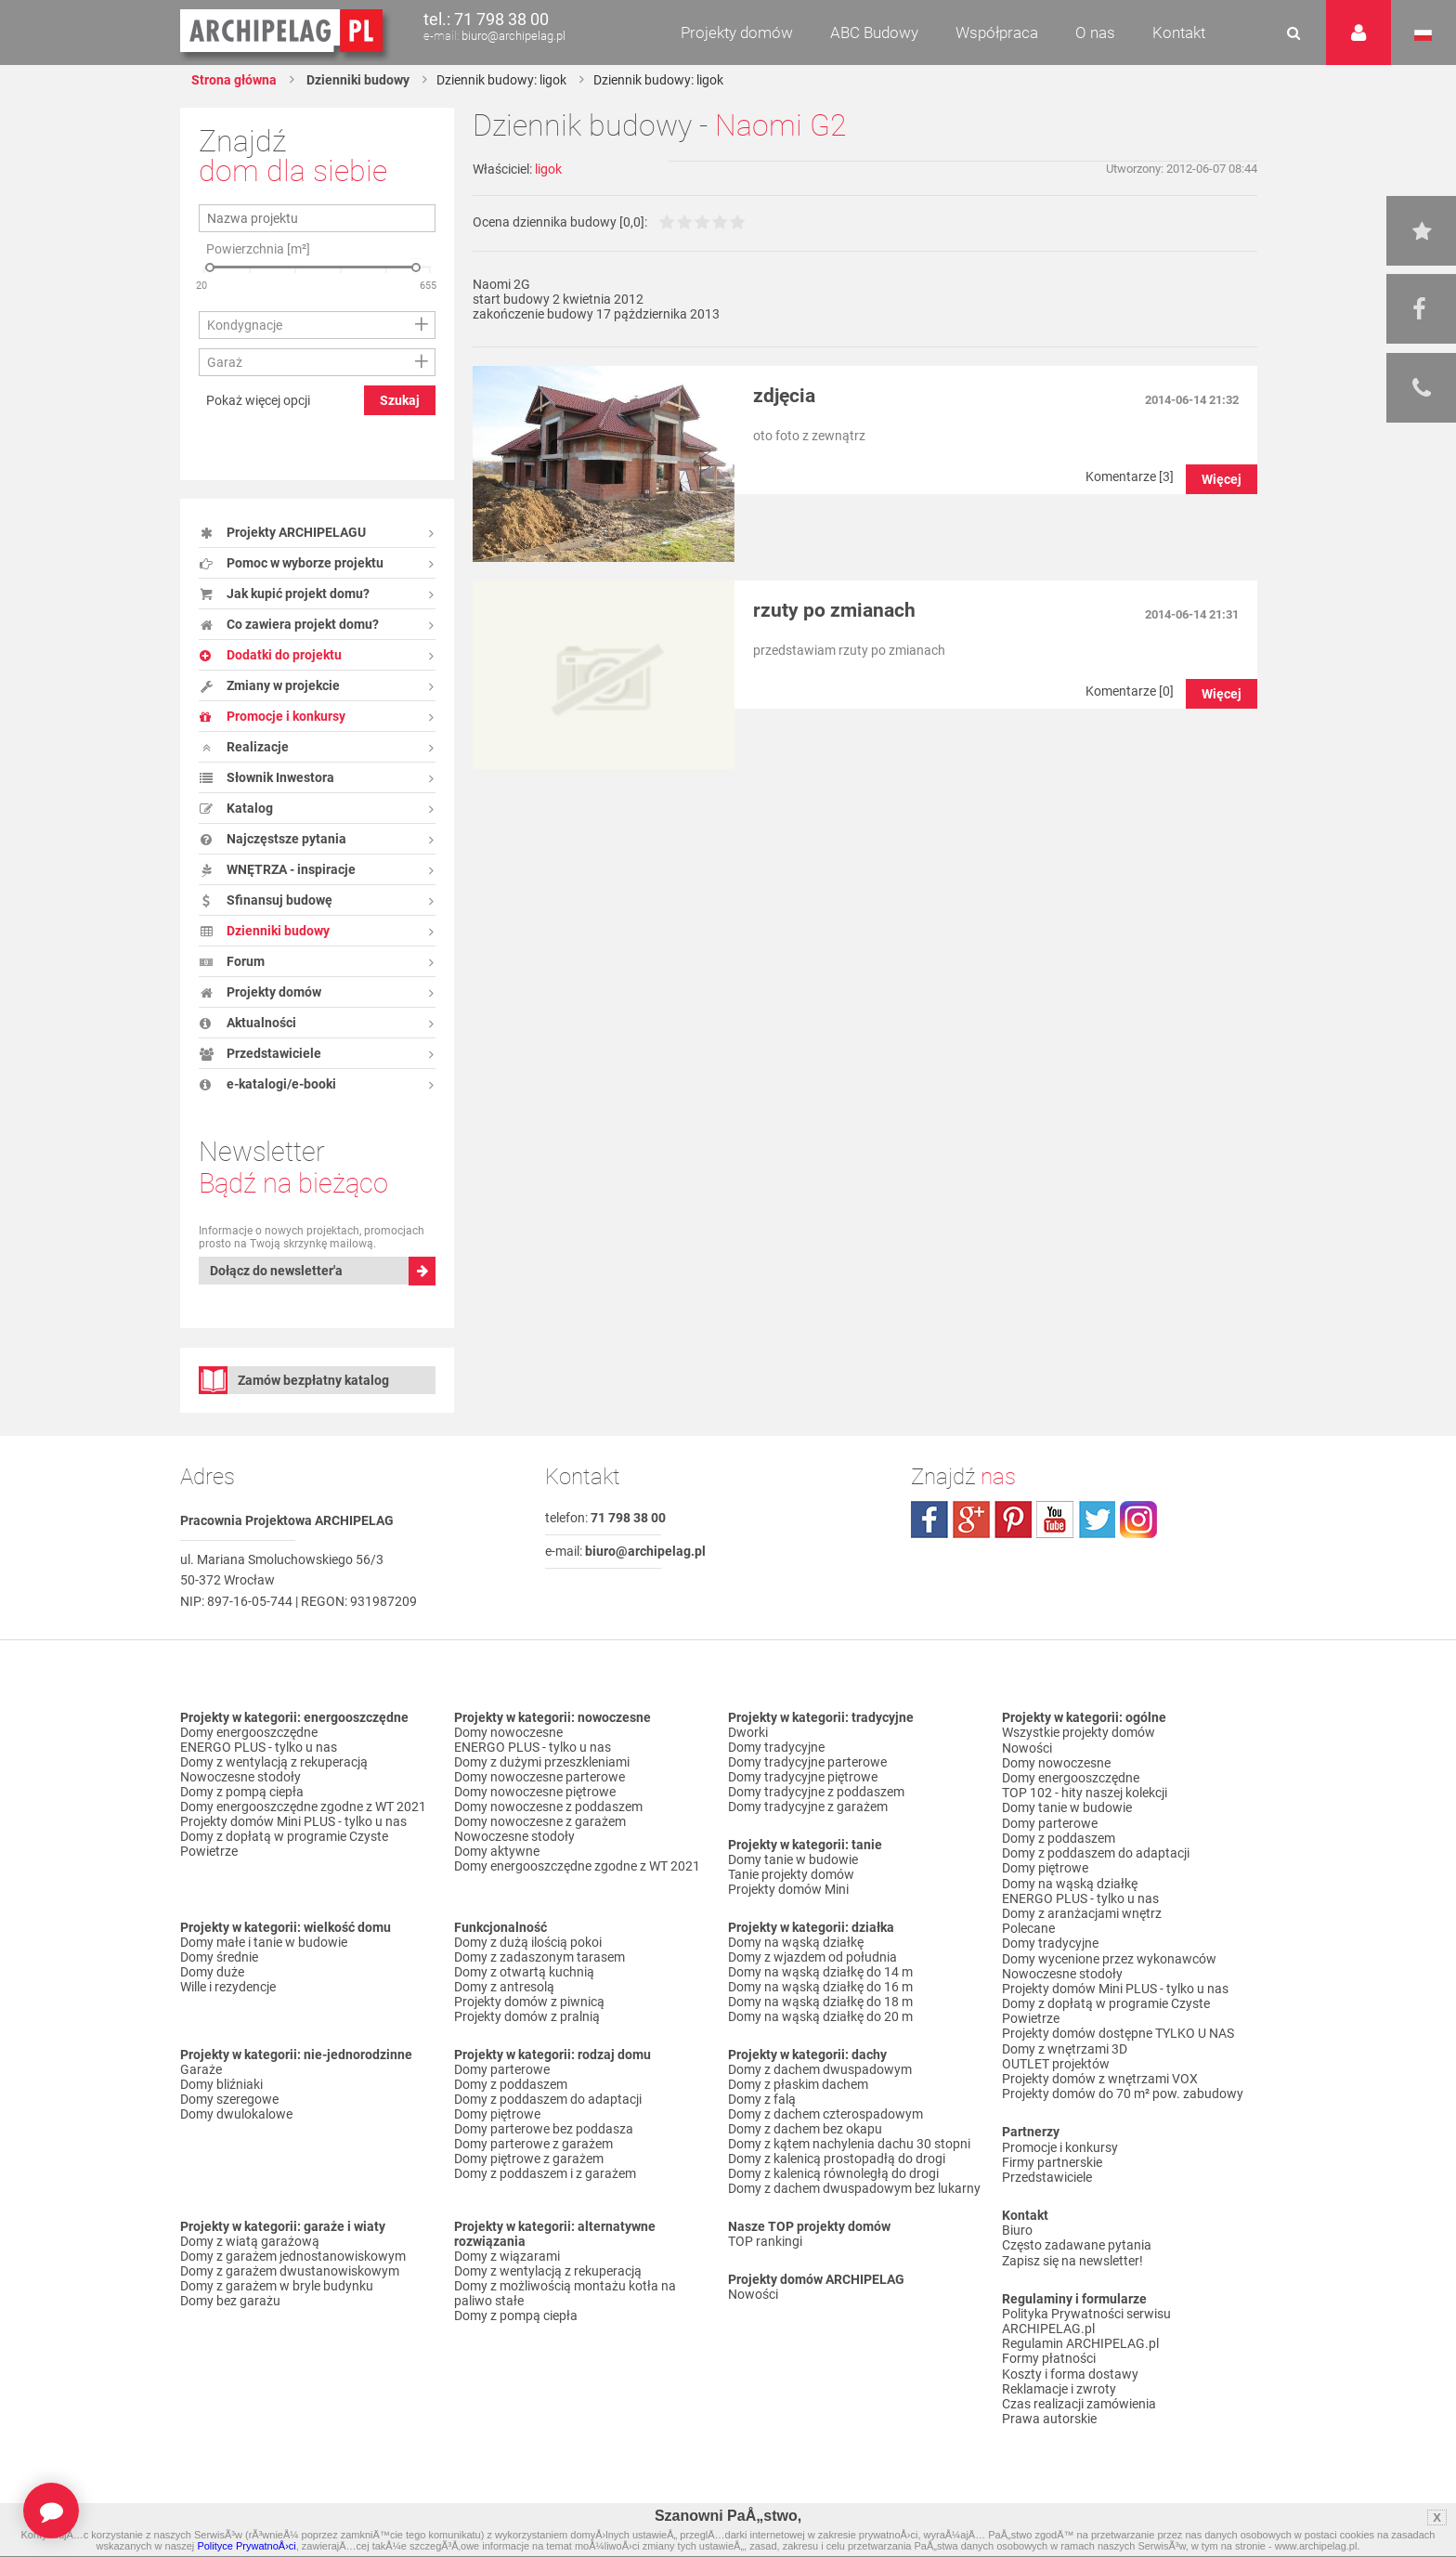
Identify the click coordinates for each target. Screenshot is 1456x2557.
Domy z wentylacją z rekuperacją (274, 1762)
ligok (548, 169)
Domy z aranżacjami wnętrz (1082, 1910)
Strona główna (234, 79)
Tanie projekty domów (791, 1874)
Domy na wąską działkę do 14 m (820, 1971)
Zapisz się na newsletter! (1072, 2254)
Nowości (753, 2294)
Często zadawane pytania (1076, 2239)
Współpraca (997, 32)
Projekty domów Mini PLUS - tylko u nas (293, 1821)
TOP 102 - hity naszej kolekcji (1084, 1791)
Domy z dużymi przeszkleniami (542, 1762)
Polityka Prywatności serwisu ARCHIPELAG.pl (1086, 2314)
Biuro (1017, 2224)
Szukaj (400, 400)
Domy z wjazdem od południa (812, 1957)
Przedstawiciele (1047, 2171)
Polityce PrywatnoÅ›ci (246, 2545)
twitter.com (1096, 1519)
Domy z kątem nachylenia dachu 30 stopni (849, 2143)
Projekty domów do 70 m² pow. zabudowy (1122, 2088)
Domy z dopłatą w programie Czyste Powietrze (284, 1844)
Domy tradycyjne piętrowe (803, 1776)
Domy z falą (762, 2099)
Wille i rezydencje (228, 1986)
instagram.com (1138, 1519)
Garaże (201, 2069)
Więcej (1222, 479)
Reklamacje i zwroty (1059, 2381)
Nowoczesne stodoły (240, 1776)
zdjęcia (784, 396)
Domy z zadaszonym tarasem (539, 1957)
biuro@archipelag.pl (514, 36)
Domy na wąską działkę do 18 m (820, 2001)
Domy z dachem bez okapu (805, 2128)
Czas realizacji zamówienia (1079, 2396)
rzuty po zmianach (834, 610)
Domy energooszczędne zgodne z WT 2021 (303, 1806)
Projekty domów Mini (788, 1889)
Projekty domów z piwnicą (529, 2001)
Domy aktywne (497, 1851)
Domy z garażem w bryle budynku (276, 2285)
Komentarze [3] (1130, 476)
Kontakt (1178, 32)
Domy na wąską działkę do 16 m (820, 1986)
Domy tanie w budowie (793, 1859)
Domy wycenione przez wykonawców (1109, 1955)
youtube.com (1054, 1519)
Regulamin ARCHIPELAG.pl (1080, 2336)
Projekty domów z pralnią (527, 2016)
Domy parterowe (502, 2069)
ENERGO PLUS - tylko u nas (258, 1747)
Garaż (224, 362)
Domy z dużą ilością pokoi (528, 1942)
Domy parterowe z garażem (533, 2143)
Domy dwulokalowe (236, 2114)
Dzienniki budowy (357, 79)
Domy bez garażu (230, 2300)
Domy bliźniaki (221, 2084)
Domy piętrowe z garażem (529, 2158)
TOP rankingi (765, 2241)
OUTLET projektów (1056, 2059)
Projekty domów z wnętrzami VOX (1100, 2074)
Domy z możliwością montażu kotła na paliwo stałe (565, 2293)
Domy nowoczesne (508, 1732)
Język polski (1423, 35)
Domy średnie (219, 1957)
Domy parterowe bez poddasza (543, 2128)
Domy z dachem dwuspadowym (820, 2069)
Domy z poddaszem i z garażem (545, 2173)
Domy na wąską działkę (796, 1942)
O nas (1095, 32)
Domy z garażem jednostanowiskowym (293, 2256)
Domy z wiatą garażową (249, 2241)
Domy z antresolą (504, 1986)
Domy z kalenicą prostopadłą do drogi (836, 2158)
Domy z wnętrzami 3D (1064, 2044)
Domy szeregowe (229, 2099)
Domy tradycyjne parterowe (807, 1762)
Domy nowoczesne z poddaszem (548, 1806)
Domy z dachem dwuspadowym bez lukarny (854, 2188)
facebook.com (929, 1519)
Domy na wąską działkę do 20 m (820, 2016)
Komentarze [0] (1130, 691)
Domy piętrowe (497, 2114)
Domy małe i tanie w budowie (263, 1942)
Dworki (748, 1732)
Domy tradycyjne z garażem (808, 1806)
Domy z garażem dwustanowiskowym (289, 2270)
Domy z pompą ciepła (242, 1791)
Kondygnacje (244, 325)
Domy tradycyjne (776, 1747)
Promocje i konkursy (1060, 2141)
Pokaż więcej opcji (258, 400)
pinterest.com (1013, 1519)
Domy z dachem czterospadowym (825, 2114)
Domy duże (212, 1971)
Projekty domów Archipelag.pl (283, 31)
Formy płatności (1049, 2351)
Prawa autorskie (1049, 2411)
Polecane (1028, 1925)
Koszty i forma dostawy (1070, 2366)
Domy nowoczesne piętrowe (535, 1791)
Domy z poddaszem (510, 2084)
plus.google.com (971, 1519)
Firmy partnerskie (1052, 2156)
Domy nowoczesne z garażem (540, 1821)
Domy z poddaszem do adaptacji (548, 2099)
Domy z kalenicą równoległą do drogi (833, 2173)
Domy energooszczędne (249, 1732)
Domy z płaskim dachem (798, 2084)
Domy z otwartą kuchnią (524, 1971)
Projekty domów (737, 32)
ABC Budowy (874, 32)
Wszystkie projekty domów (1078, 1732)
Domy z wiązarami (507, 2256)
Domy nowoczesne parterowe (539, 1776)
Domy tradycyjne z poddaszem (816, 1791)
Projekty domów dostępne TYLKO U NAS (1118, 2029)
